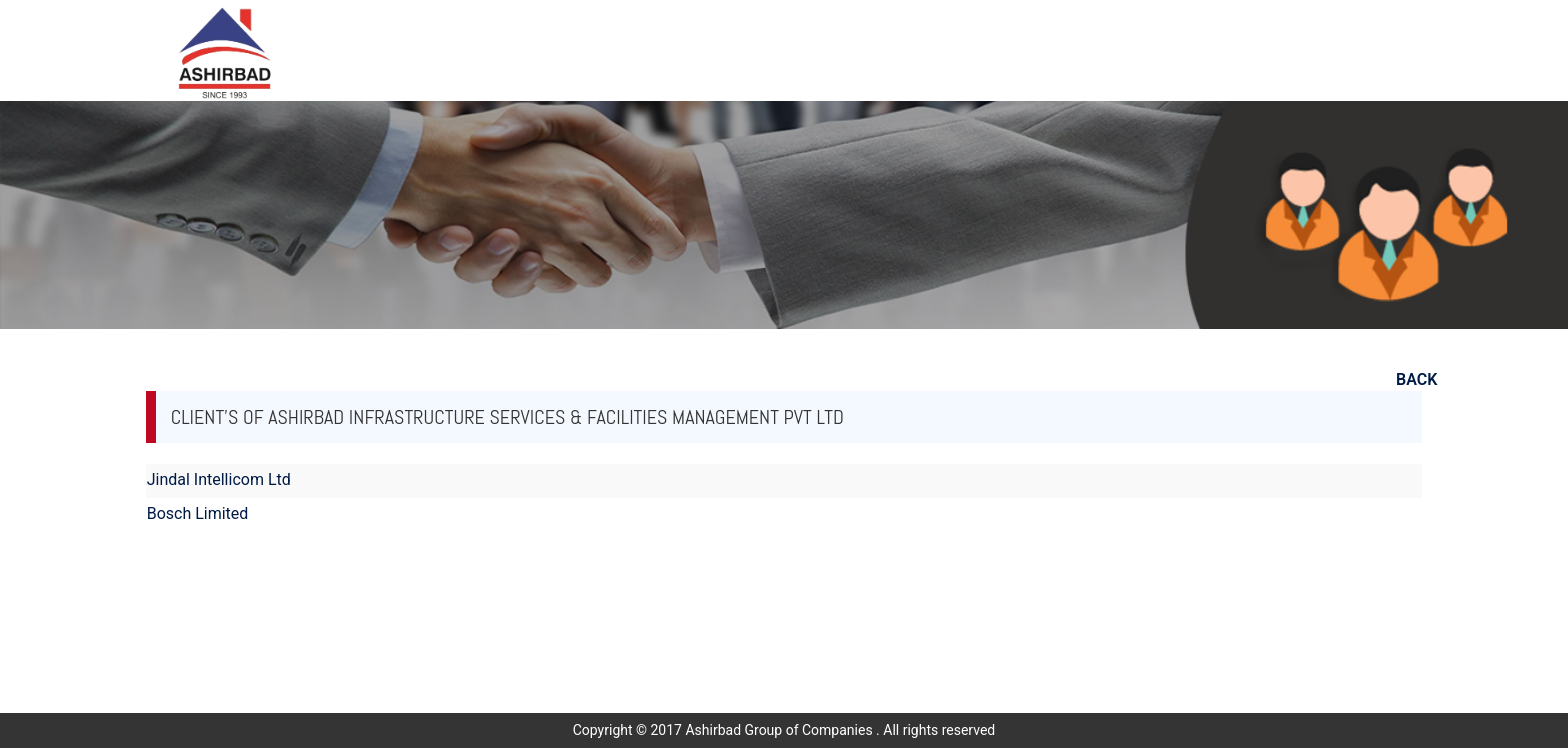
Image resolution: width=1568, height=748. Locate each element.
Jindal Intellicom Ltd (219, 479)
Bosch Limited (198, 513)
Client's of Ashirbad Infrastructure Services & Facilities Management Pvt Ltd (507, 417)
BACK (1416, 379)
